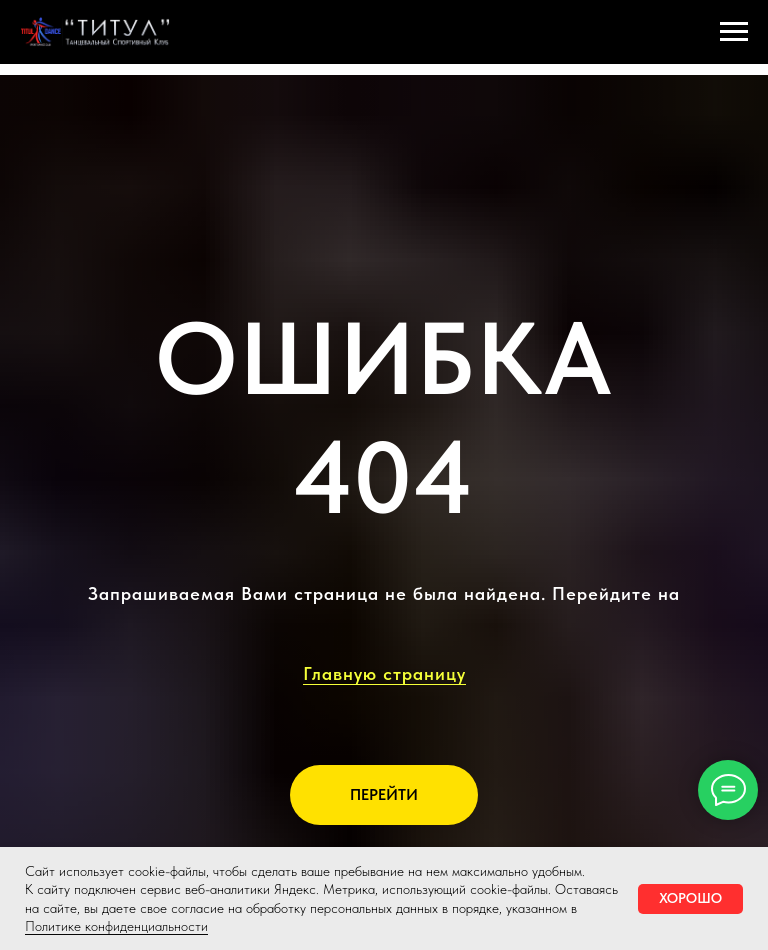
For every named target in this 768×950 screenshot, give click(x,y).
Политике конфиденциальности (116, 926)
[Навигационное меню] (734, 32)
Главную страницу (384, 673)
